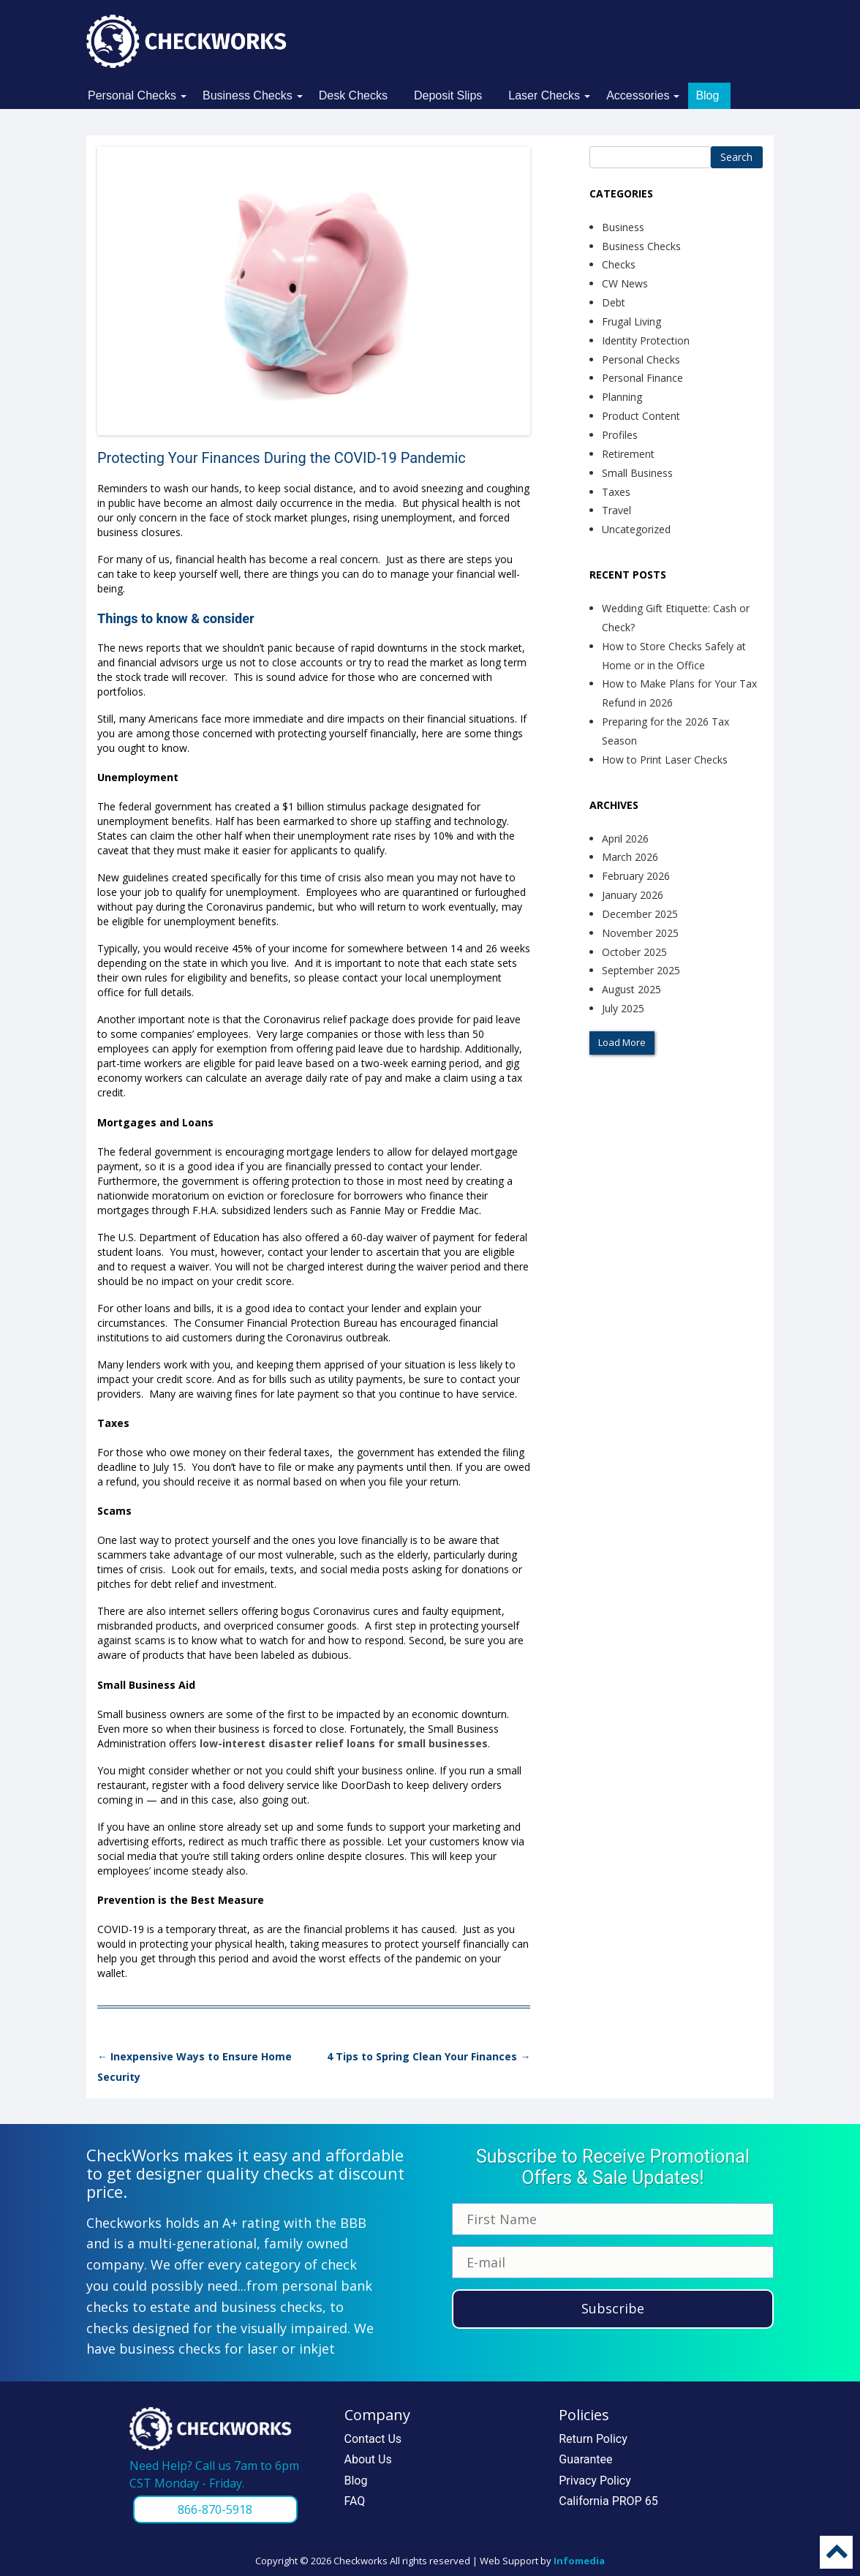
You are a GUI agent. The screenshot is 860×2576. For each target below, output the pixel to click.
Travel (616, 510)
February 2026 (636, 876)
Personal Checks (132, 95)
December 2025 (640, 914)
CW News (625, 283)
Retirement (628, 454)
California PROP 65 (608, 2501)
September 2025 (641, 970)
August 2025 (631, 989)
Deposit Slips (448, 95)
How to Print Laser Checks (665, 760)
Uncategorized (636, 529)
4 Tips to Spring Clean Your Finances (428, 2056)
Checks (618, 264)
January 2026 (632, 895)
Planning (622, 397)
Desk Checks (353, 95)
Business (623, 227)
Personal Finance (642, 378)
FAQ (355, 2501)
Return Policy (593, 2439)
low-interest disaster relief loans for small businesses (344, 1743)
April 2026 (625, 839)
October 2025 (634, 952)
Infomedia (579, 2560)
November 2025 (640, 933)
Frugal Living (631, 321)
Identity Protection (646, 340)
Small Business (637, 473)
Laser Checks (544, 95)
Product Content (641, 416)
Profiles (620, 435)
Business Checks (248, 95)
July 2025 (623, 1008)
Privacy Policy (595, 2481)
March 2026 (630, 857)
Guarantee (585, 2459)
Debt (613, 302)
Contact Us (373, 2439)
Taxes (616, 492)
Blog (707, 95)
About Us (368, 2459)
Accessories (637, 95)
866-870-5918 (215, 2509)
